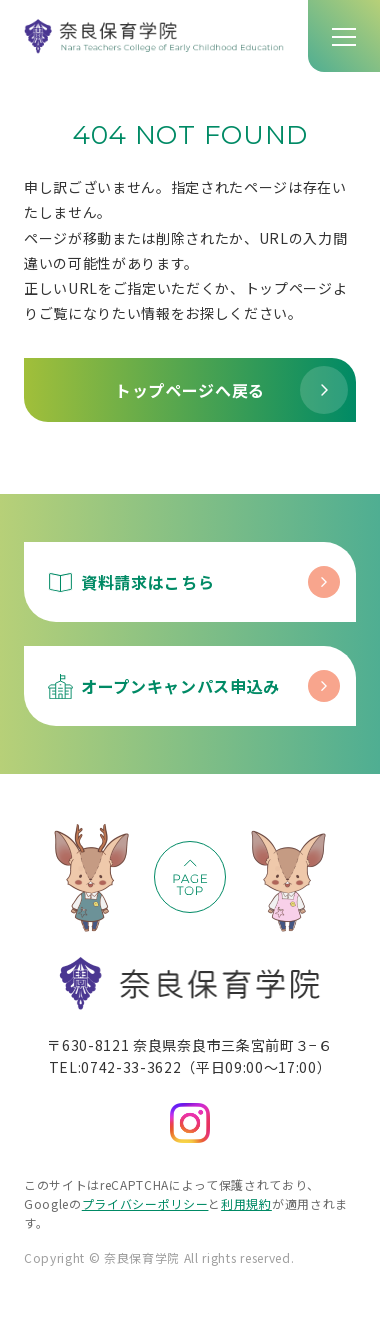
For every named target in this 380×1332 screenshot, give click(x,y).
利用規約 (246, 1203)
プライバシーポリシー (145, 1203)
